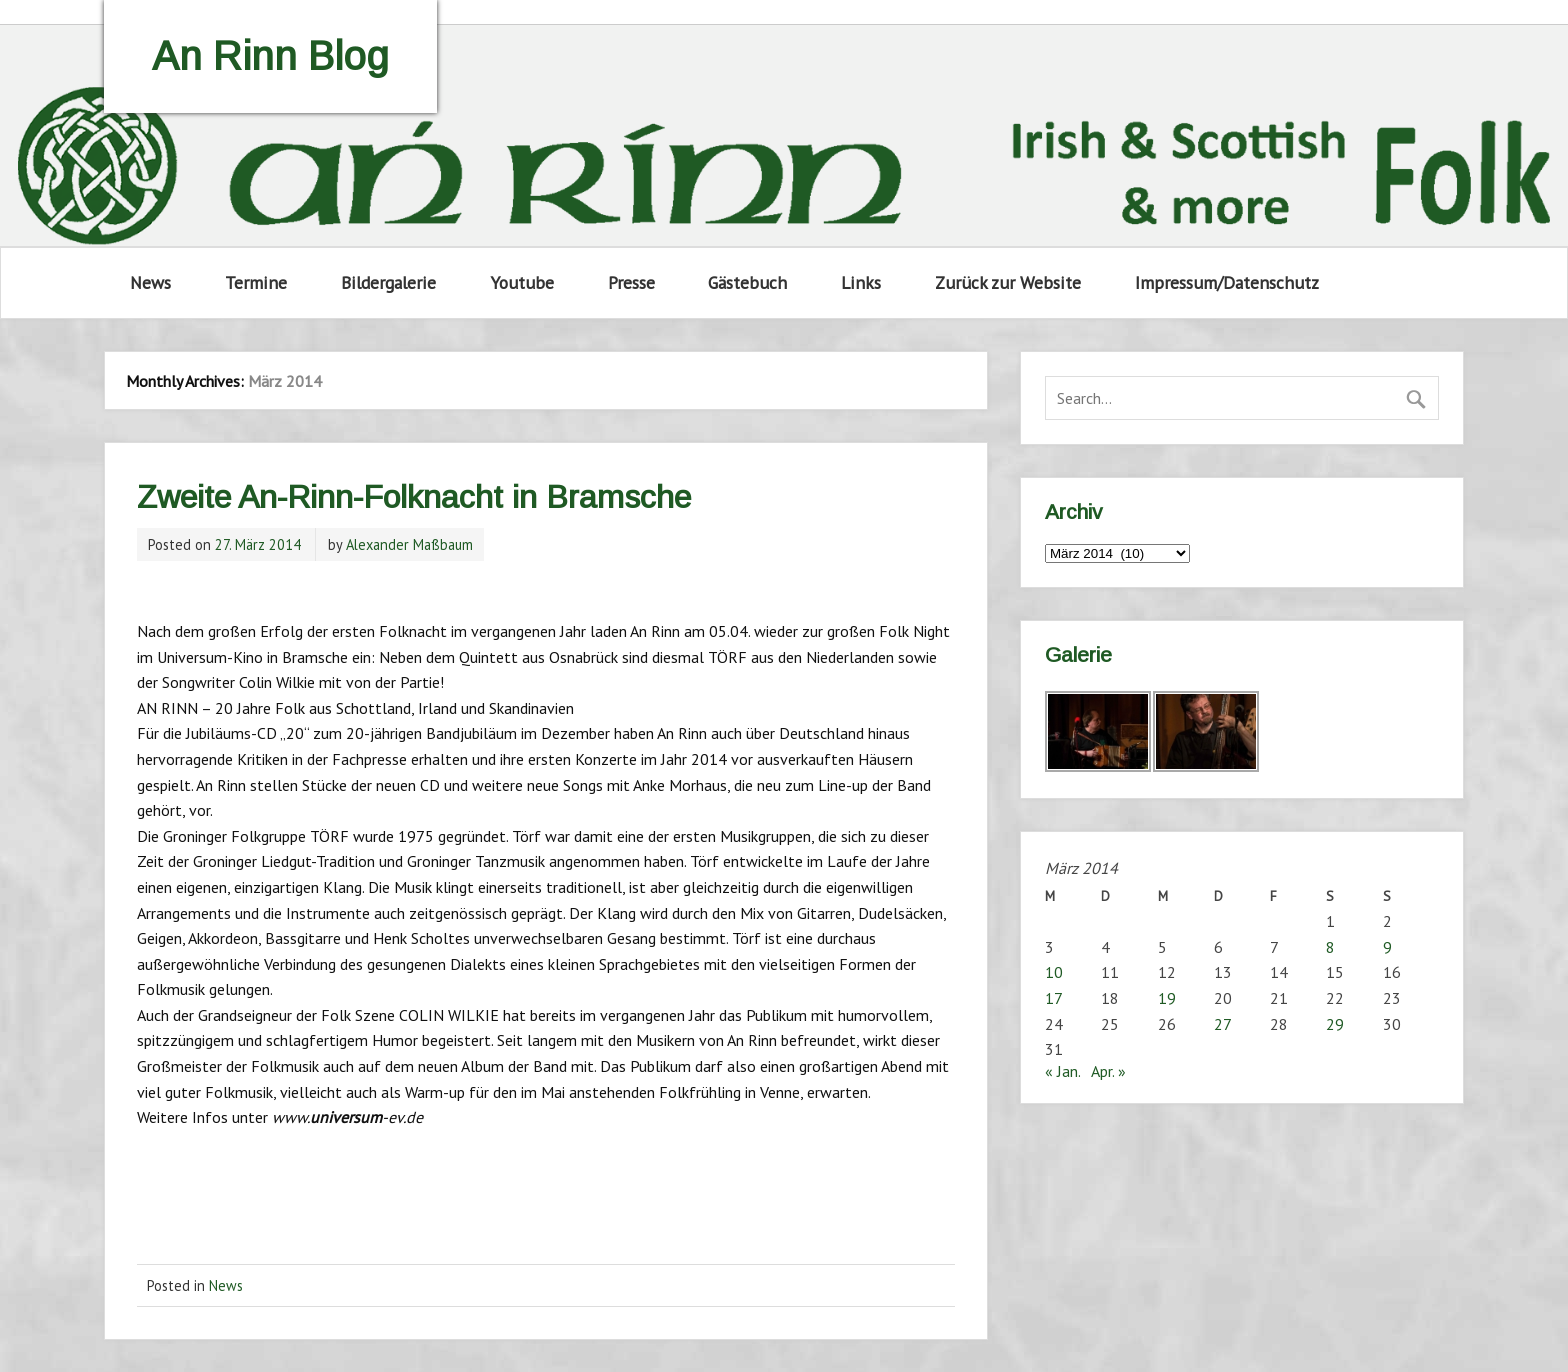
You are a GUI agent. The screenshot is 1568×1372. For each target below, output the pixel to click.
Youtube (522, 282)
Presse (631, 282)
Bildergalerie (388, 282)
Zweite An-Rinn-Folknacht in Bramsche (414, 497)
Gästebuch (747, 282)
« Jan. (1062, 1071)
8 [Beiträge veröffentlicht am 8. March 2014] (1330, 947)
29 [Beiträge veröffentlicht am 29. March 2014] (1335, 1024)
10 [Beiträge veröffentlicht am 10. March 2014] (1054, 972)
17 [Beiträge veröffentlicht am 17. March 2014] (1054, 998)
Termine (256, 282)
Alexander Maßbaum (409, 544)
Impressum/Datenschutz (1227, 282)
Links (861, 282)
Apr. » (1108, 1071)
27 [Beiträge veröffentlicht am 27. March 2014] (1223, 1024)
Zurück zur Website (1008, 282)
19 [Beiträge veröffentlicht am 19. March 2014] (1167, 998)
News (150, 282)
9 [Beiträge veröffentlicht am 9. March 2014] (1387, 947)
